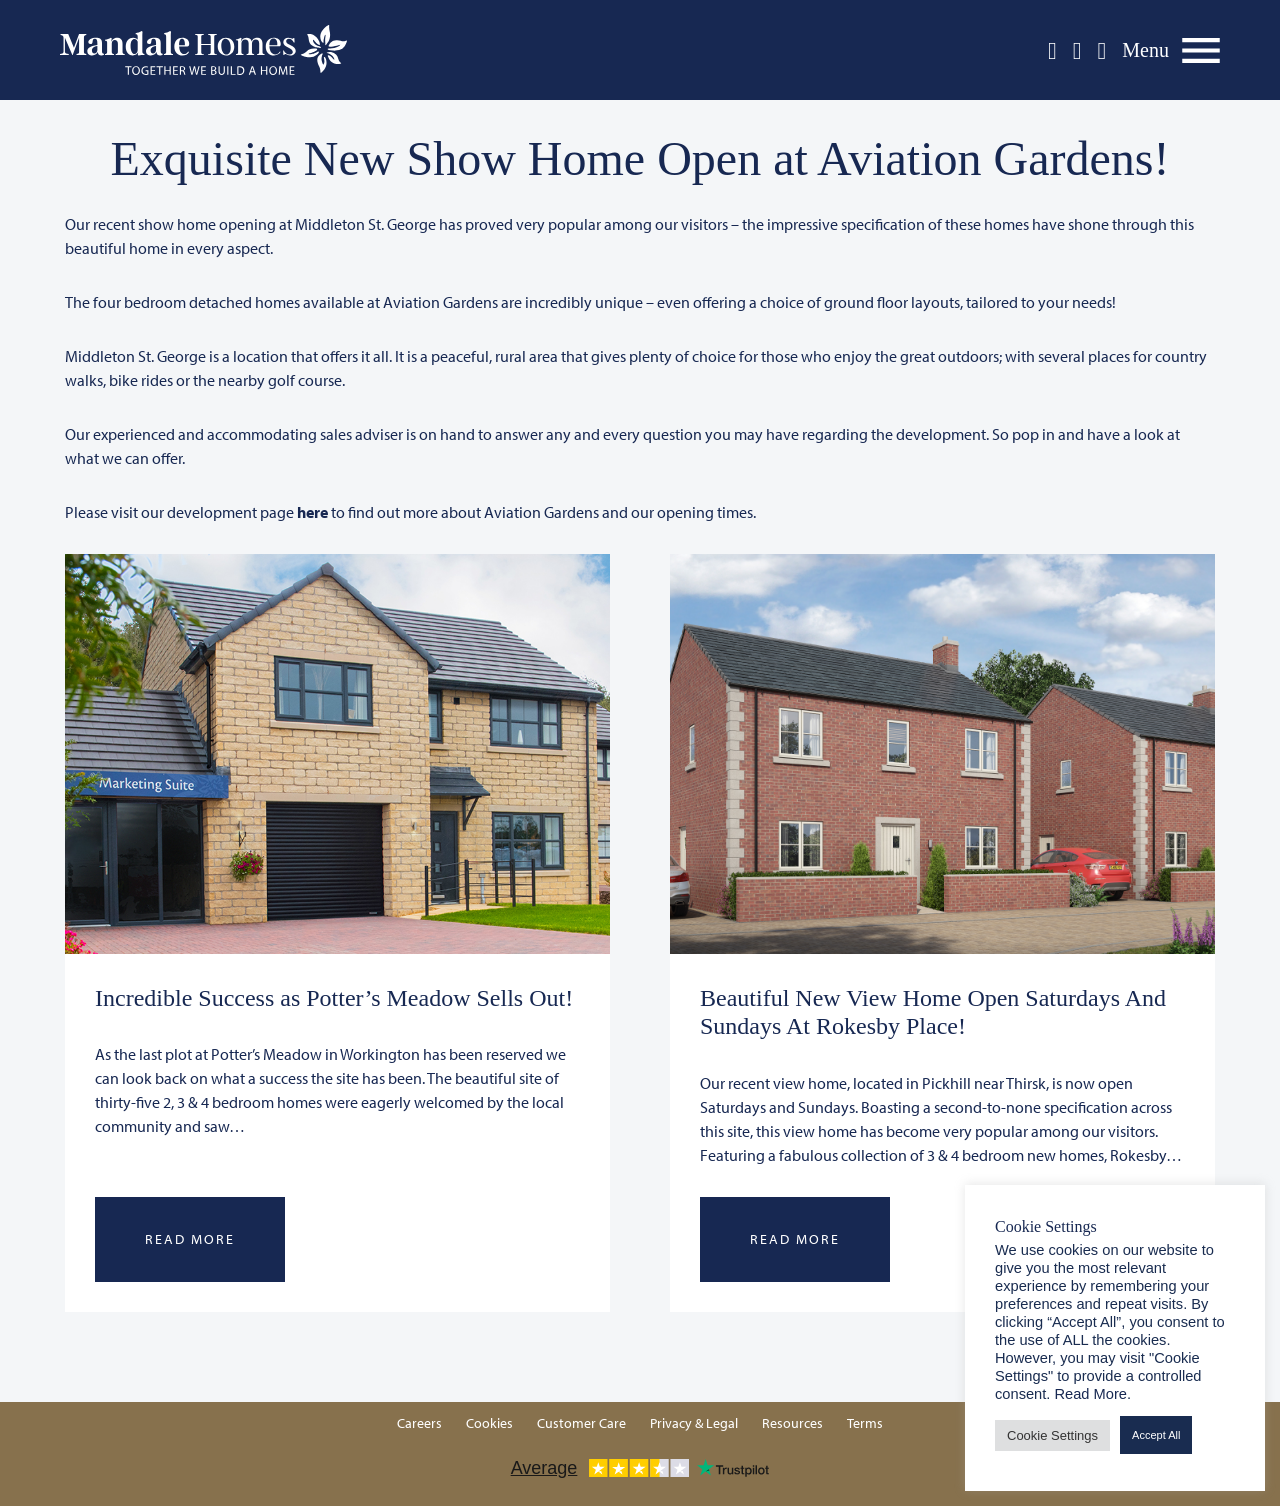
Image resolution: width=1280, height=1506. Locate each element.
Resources (792, 1423)
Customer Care (581, 1423)
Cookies (489, 1423)
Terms (865, 1423)
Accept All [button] (1156, 1435)
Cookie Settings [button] (1052, 1435)
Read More (190, 1239)
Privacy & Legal (694, 1423)
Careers (419, 1423)
